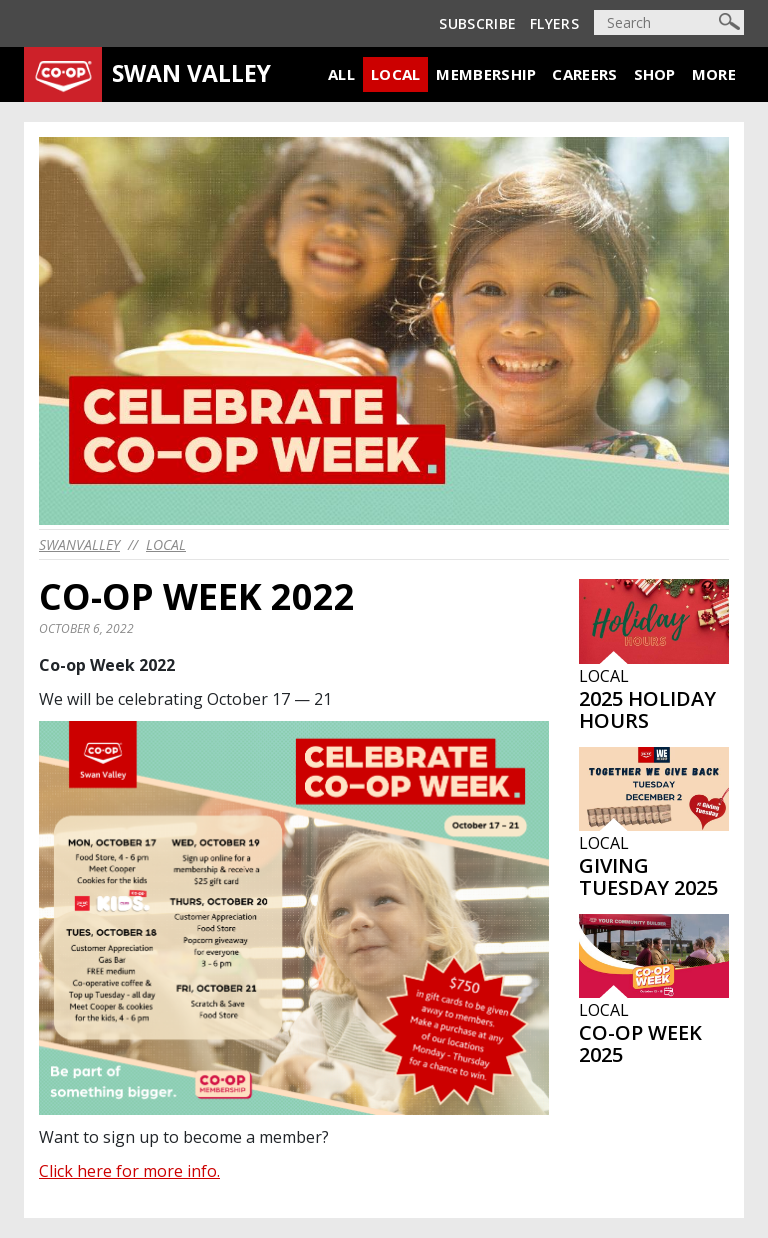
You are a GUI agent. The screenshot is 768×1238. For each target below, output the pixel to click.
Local (396, 74)
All (341, 74)
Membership (486, 74)
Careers (584, 74)
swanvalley (79, 544)
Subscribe (477, 23)
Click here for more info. (129, 1171)
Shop (655, 74)
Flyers (554, 23)
